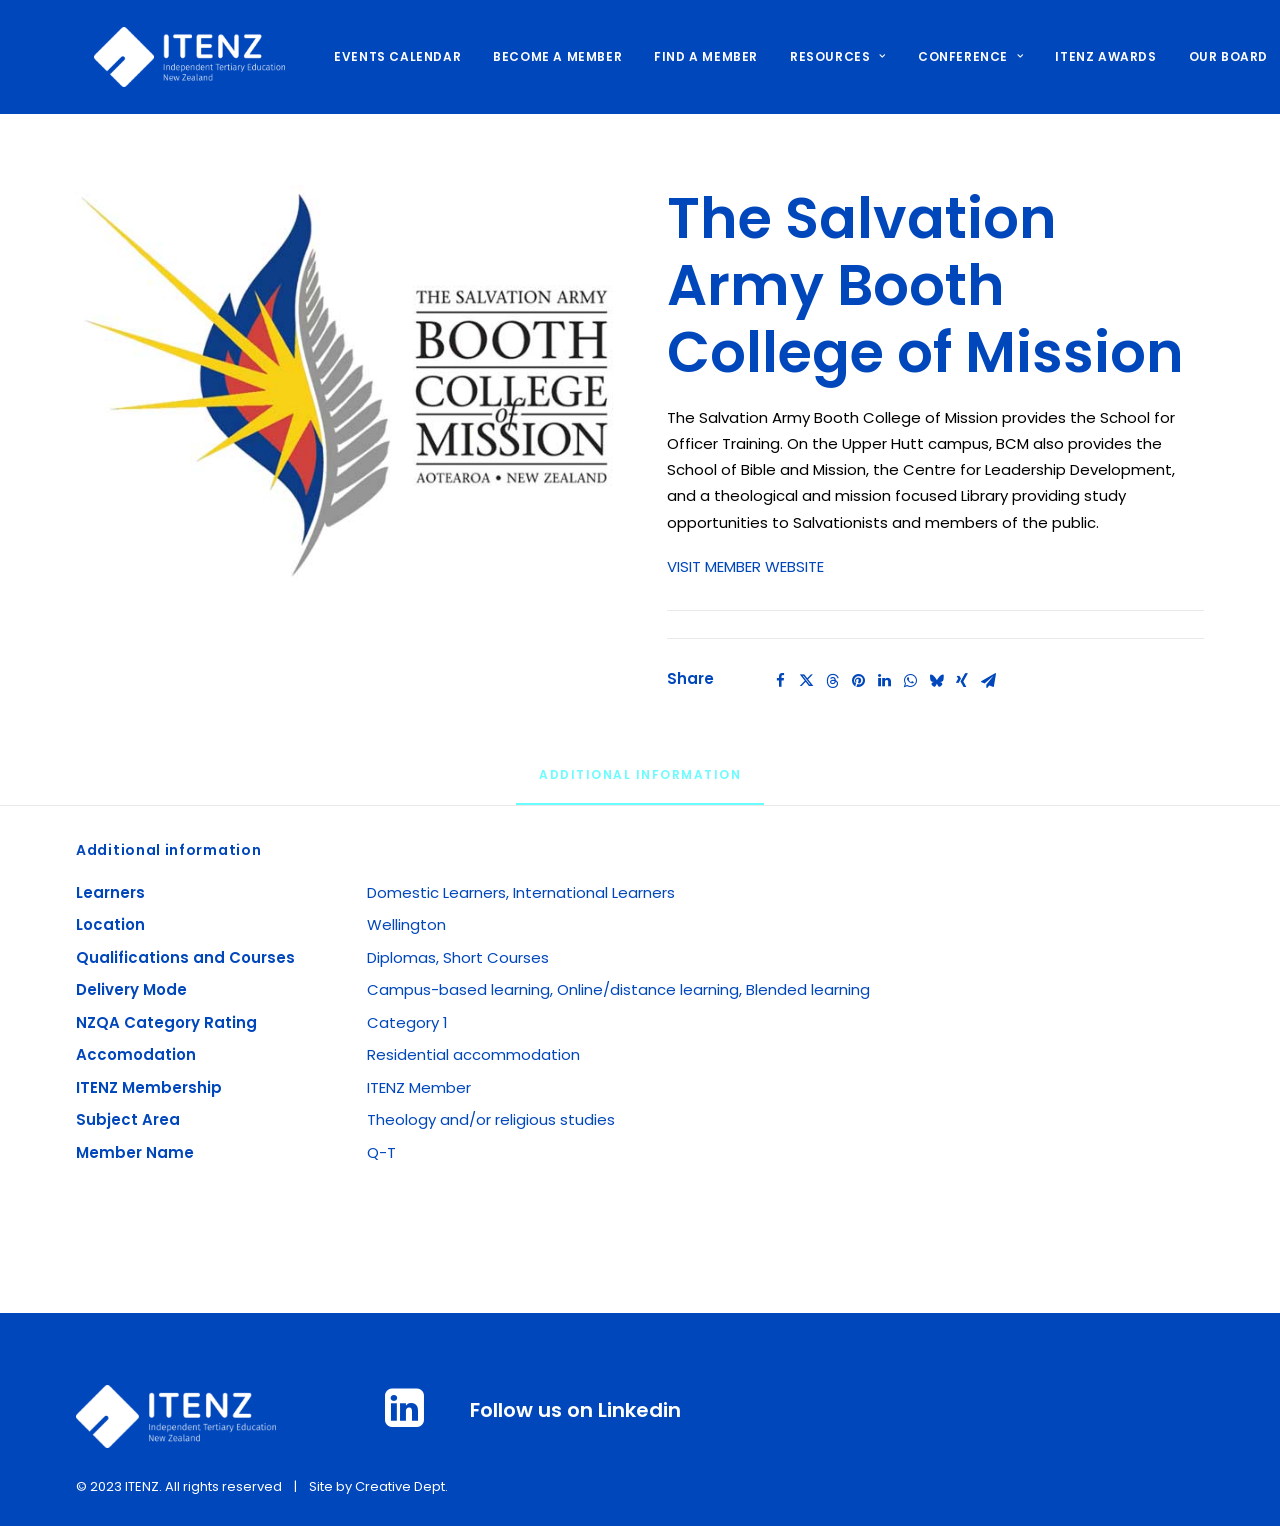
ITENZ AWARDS (1087, 56)
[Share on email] (988, 681)
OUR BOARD (1210, 56)
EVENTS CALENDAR (379, 56)
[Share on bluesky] (936, 681)
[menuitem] (386, 57)
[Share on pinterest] (858, 681)
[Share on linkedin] (884, 681)
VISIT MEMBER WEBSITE (745, 566)
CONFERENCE (952, 56)
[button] (344, 383)
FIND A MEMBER (688, 56)
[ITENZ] (171, 57)
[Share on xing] (962, 681)
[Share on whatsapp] (910, 681)
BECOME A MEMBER (539, 56)
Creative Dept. (401, 1486)
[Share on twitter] (806, 681)
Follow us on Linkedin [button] (575, 1410)
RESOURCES (820, 56)
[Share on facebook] (780, 681)
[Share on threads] (832, 681)
